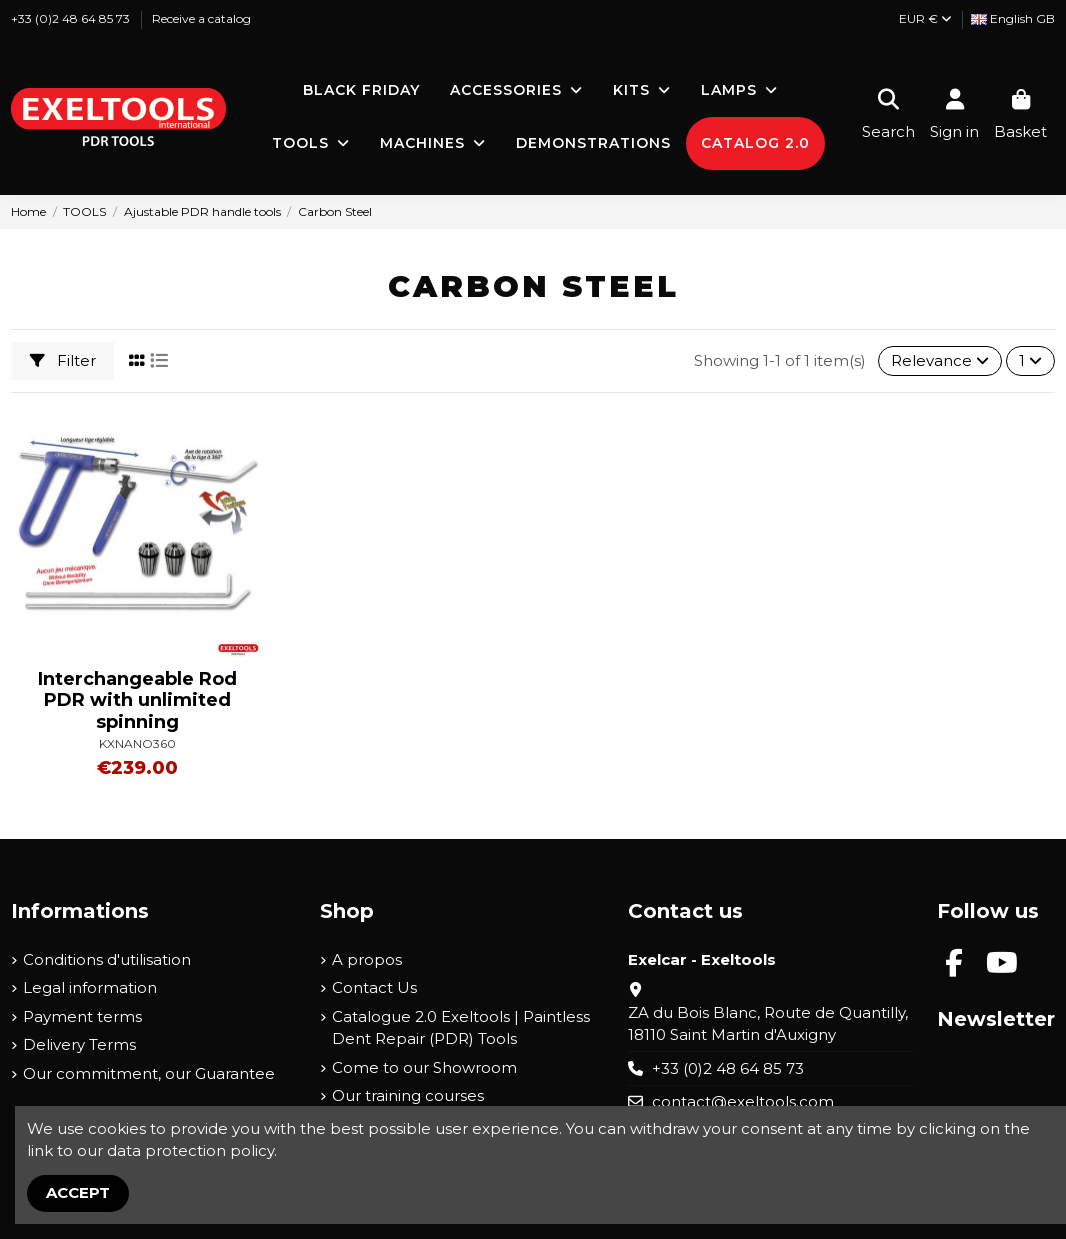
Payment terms (82, 1016)
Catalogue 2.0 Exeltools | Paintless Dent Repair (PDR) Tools (461, 1028)
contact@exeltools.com (743, 1101)
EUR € (925, 18)
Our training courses (408, 1095)
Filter (63, 360)
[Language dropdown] (1013, 19)
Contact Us (374, 987)
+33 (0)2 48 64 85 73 (72, 18)
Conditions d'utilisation (107, 959)
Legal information (90, 987)
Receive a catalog (201, 18)
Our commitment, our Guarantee (149, 1073)
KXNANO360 (137, 743)
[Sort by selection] (940, 361)
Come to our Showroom (424, 1067)
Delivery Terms (79, 1044)
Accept (78, 1192)
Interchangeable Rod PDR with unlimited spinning (137, 700)
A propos (367, 959)
